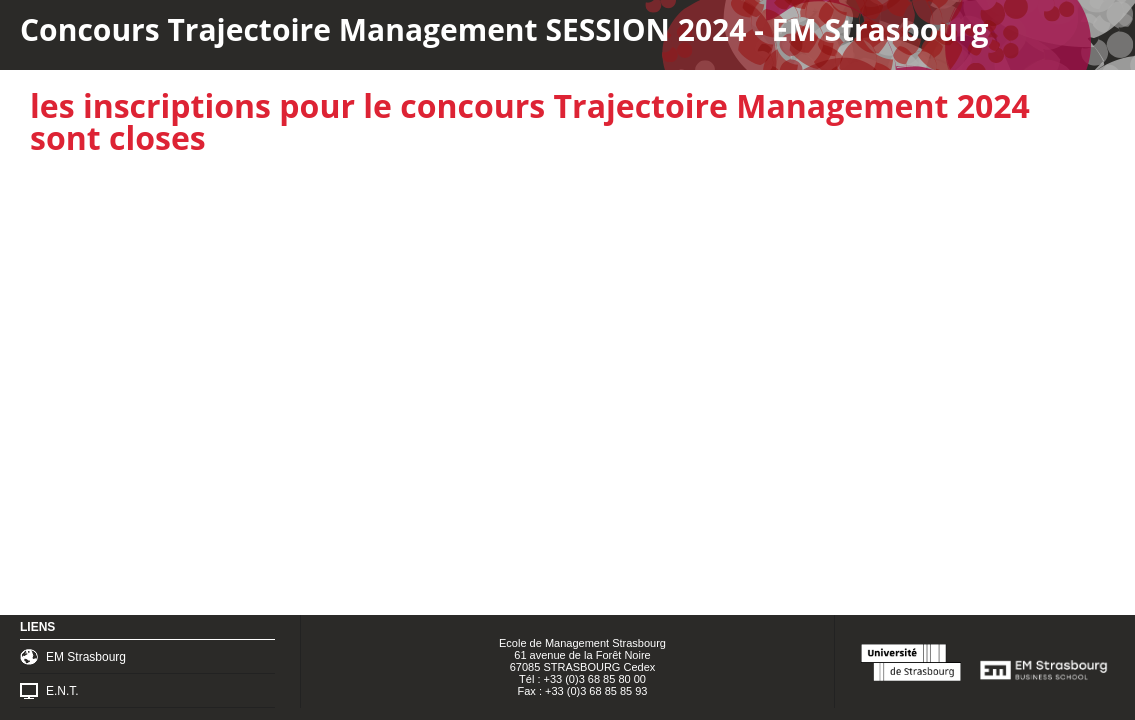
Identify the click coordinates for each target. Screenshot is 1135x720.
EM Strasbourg (86, 657)
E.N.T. (62, 691)
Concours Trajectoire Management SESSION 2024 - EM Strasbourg (504, 30)
